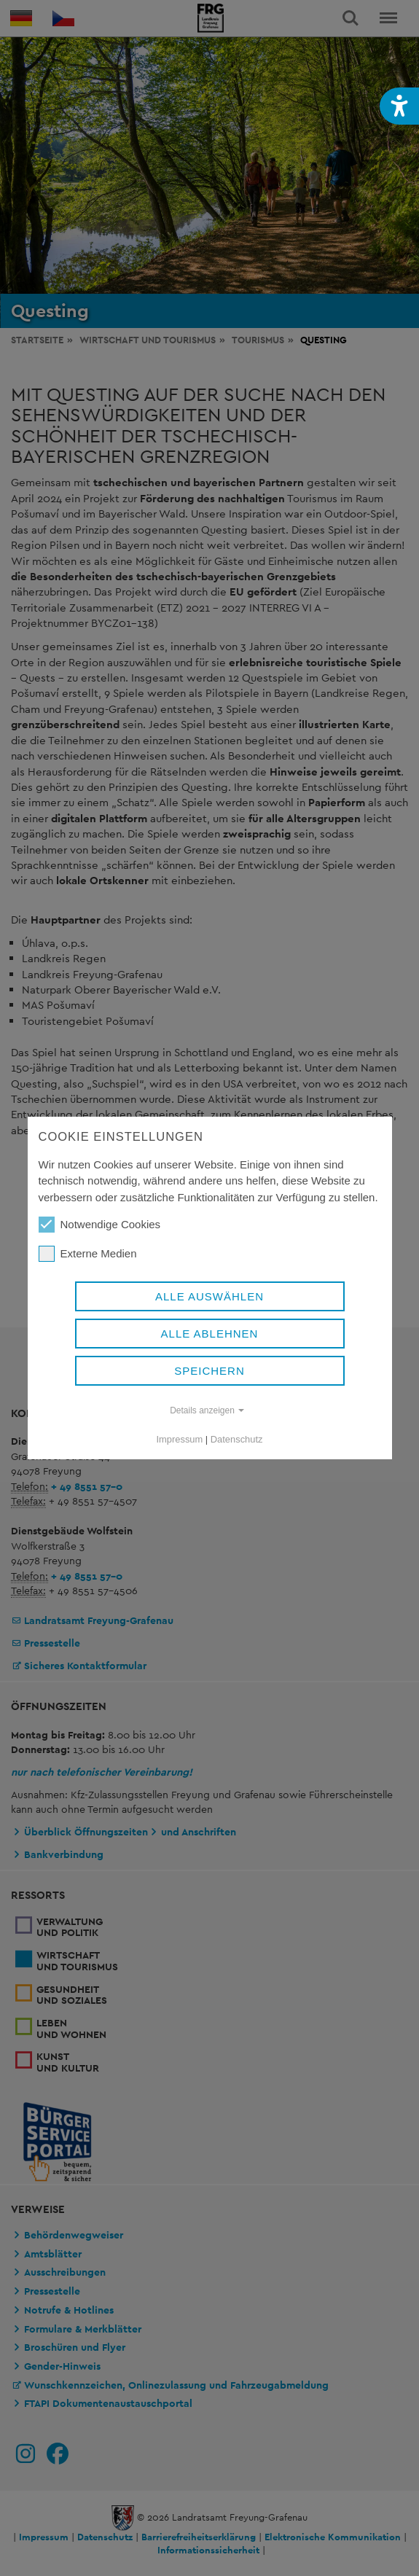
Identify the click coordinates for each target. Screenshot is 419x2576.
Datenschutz (237, 1439)
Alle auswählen (209, 1296)
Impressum (180, 1439)
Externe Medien (88, 1254)
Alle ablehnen (210, 1333)
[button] (399, 106)
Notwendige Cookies (100, 1225)
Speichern (209, 1371)
